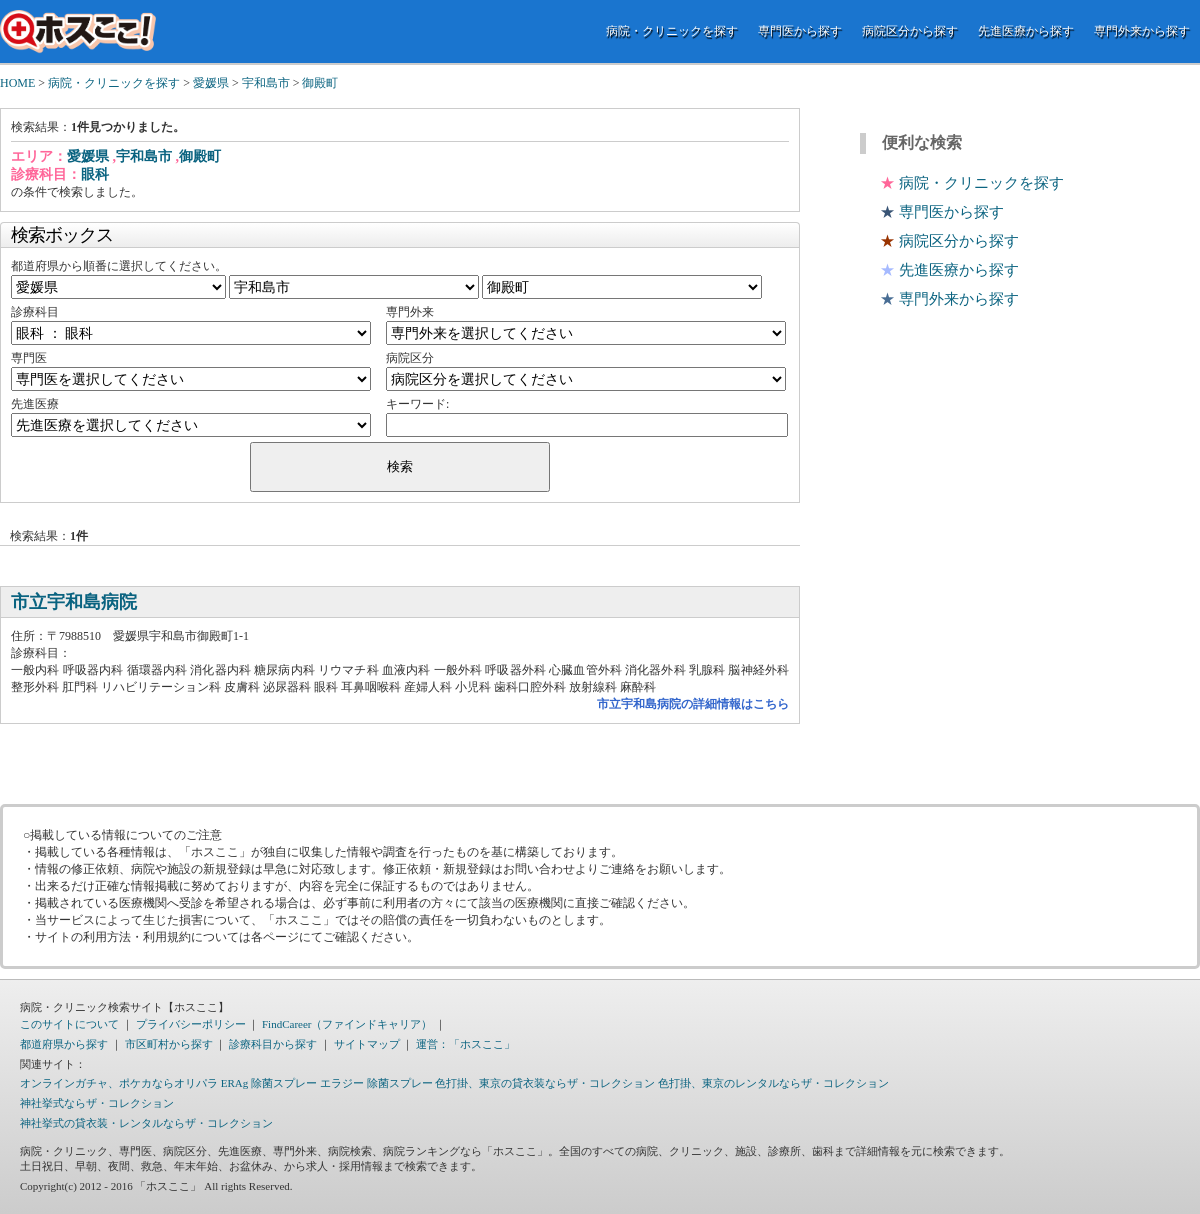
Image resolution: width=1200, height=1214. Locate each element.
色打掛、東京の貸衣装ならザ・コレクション (545, 1083)
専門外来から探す (1142, 31)
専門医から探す (800, 31)
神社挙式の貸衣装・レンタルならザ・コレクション (146, 1123)
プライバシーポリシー (191, 1024)
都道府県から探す (64, 1044)
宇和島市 (266, 83)
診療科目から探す (273, 1044)
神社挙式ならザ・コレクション (97, 1103)
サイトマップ (367, 1044)
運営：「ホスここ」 (465, 1044)
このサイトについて (69, 1024)
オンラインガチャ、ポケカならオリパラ (119, 1083)
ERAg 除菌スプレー (269, 1083)
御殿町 (320, 83)
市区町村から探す (169, 1044)
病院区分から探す (910, 31)
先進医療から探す (1026, 31)
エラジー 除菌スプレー (376, 1083)
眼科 (95, 174)
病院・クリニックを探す (672, 31)
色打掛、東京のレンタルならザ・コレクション (773, 1083)
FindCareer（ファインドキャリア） (347, 1024)
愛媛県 (211, 83)
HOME (17, 83)
